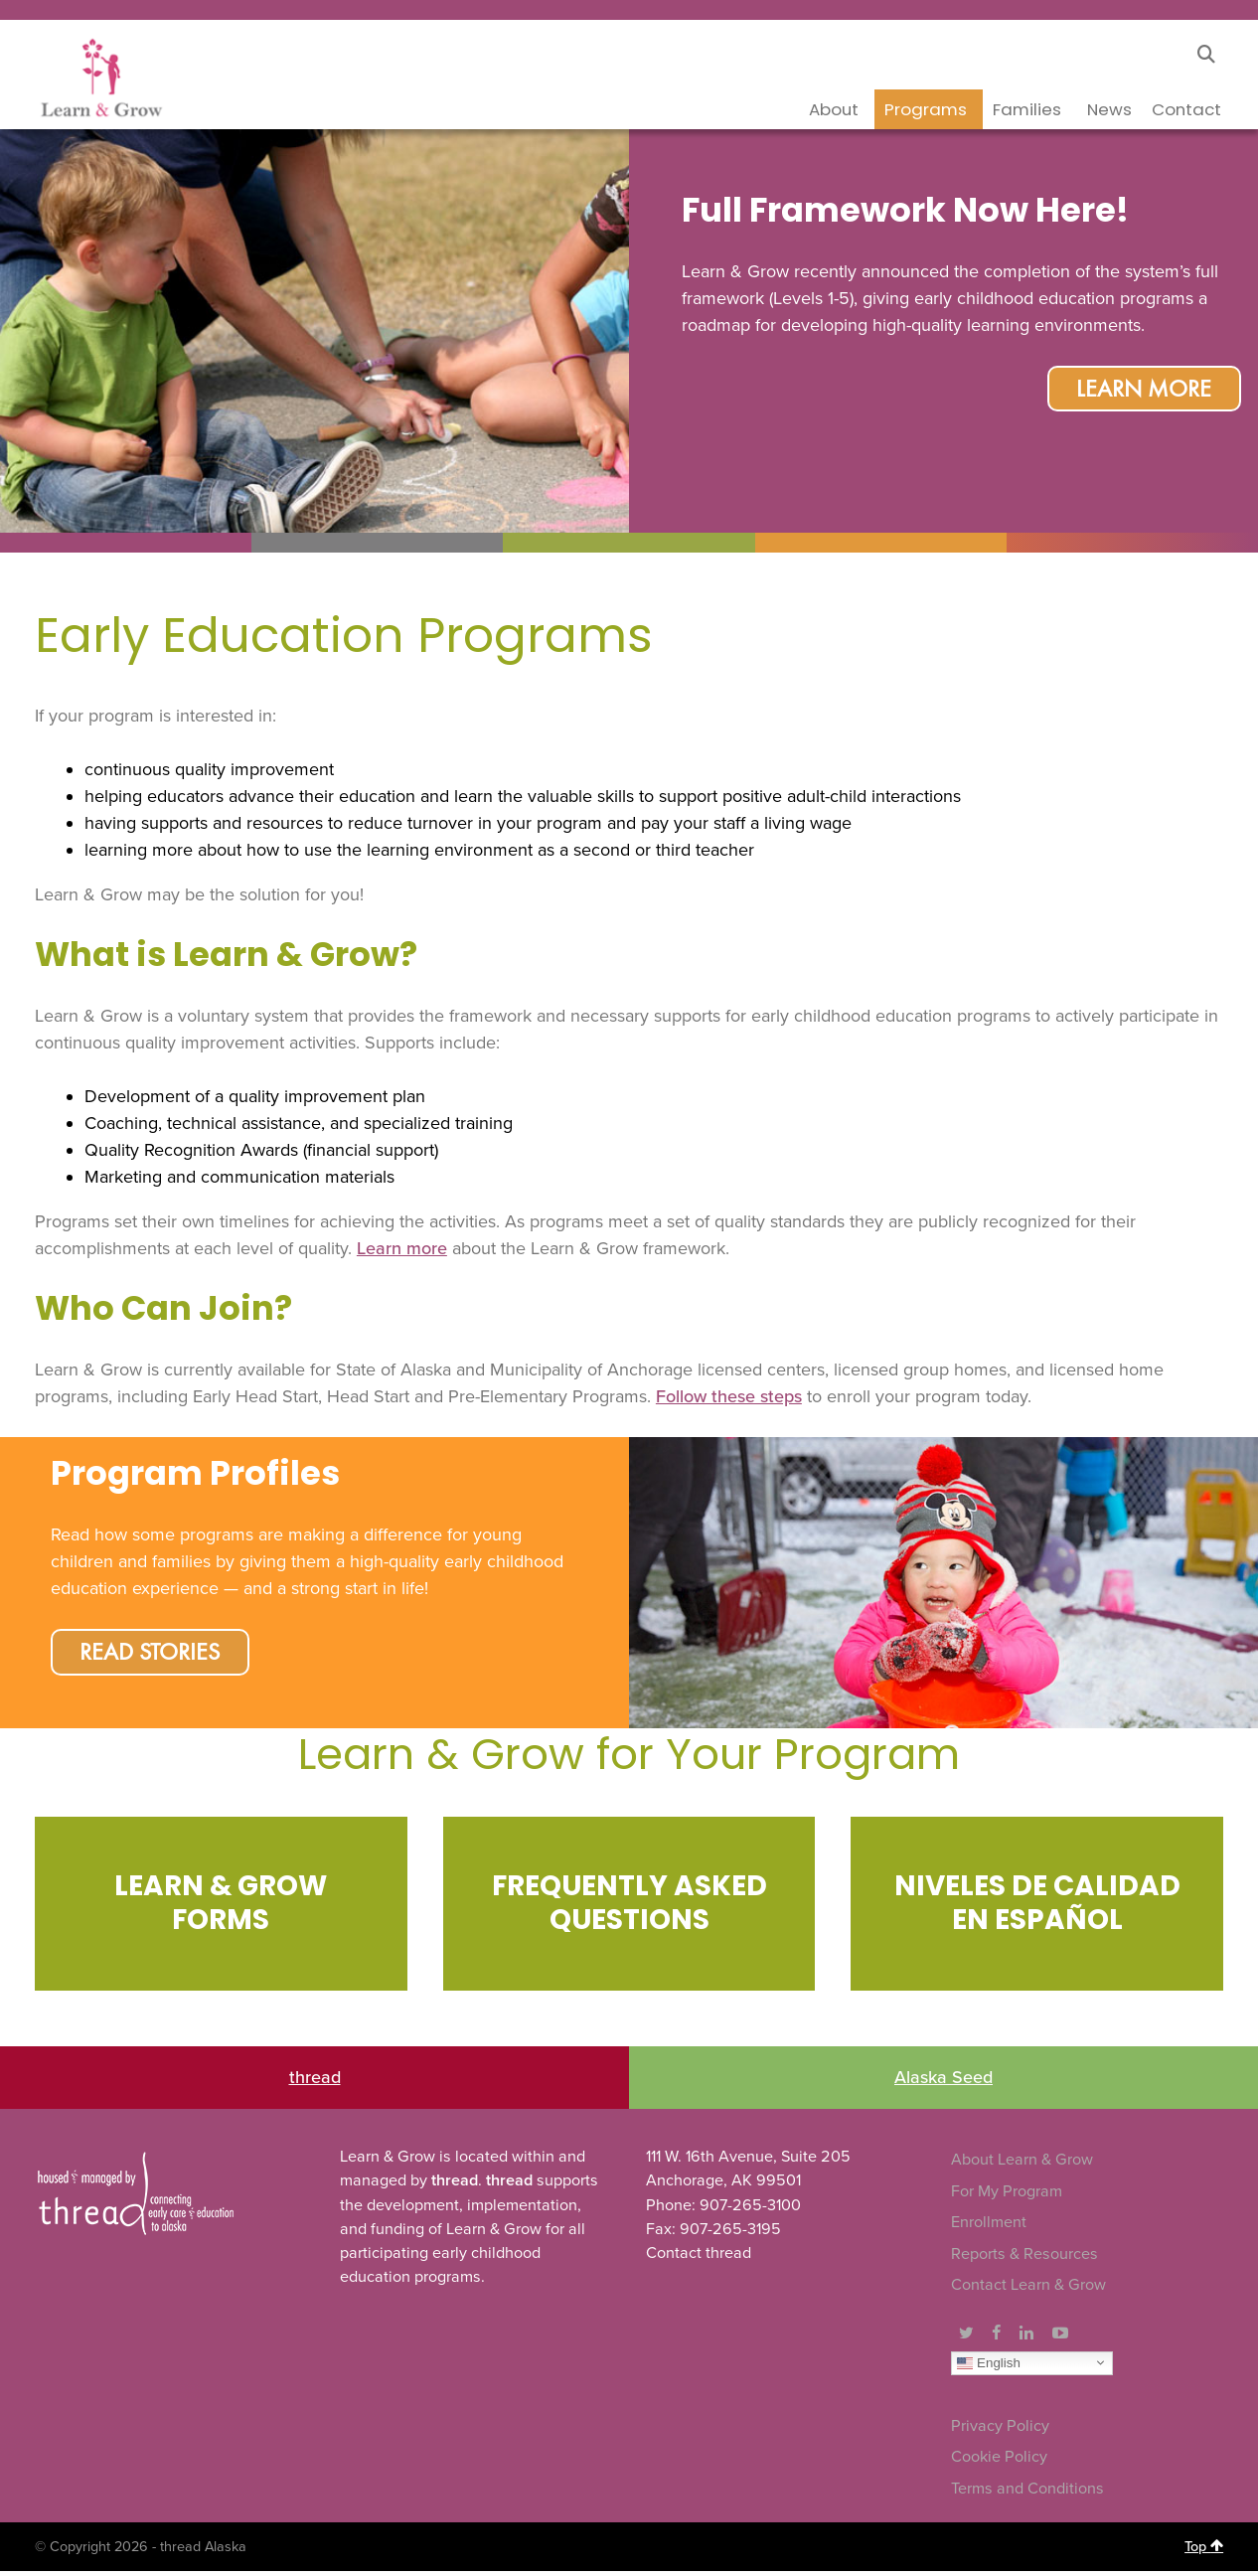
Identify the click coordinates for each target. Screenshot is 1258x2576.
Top (1203, 2551)
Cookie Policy (999, 2462)
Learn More (1139, 393)
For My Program (1006, 2196)
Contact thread (698, 2258)
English (988, 2367)
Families (1027, 109)
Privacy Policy (1000, 2431)
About (834, 109)
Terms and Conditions (1027, 2493)
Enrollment (988, 2227)
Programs (925, 109)
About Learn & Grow (1022, 2164)
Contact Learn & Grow (1028, 2291)
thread (315, 2082)
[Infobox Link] (221, 1908)
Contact (1186, 109)
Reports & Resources (1024, 2259)
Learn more (402, 1248)
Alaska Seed (943, 2082)
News (1109, 109)
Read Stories (155, 1656)
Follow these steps (729, 1396)
